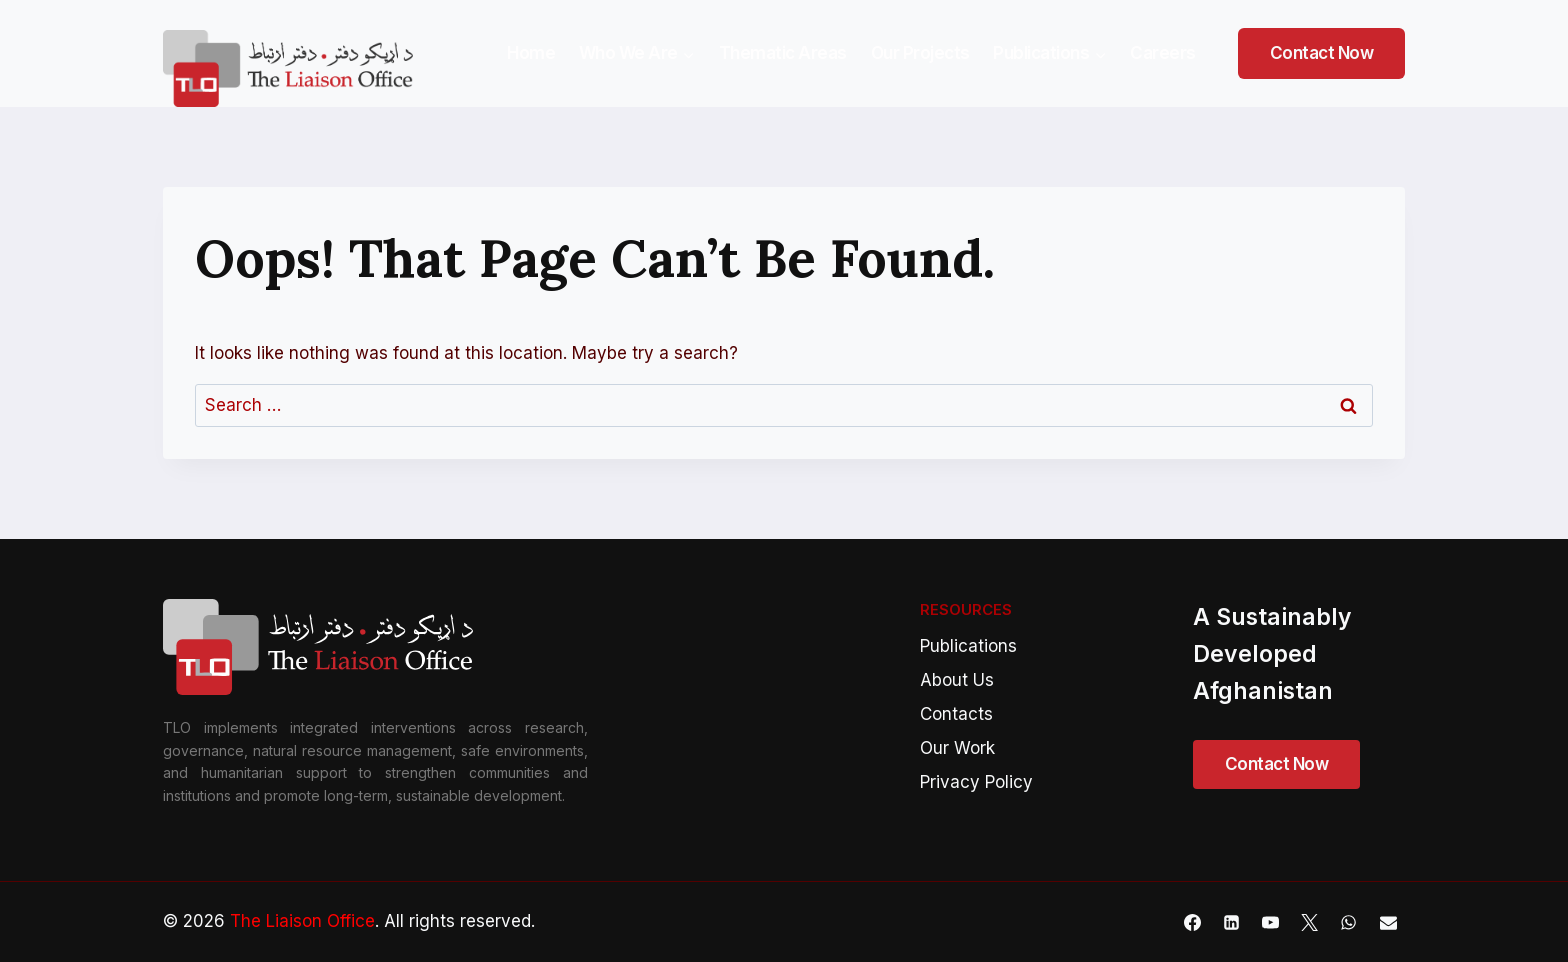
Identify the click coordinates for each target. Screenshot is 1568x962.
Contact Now (1322, 53)
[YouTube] (1271, 922)
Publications (968, 646)
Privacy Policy (976, 782)
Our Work (957, 748)
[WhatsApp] (1349, 922)
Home (531, 53)
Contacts (956, 714)
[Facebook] (1193, 922)
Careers (1163, 53)
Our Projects (920, 53)
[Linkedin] (1232, 922)
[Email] (1388, 922)
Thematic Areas (783, 53)
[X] (1310, 922)
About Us (957, 680)
